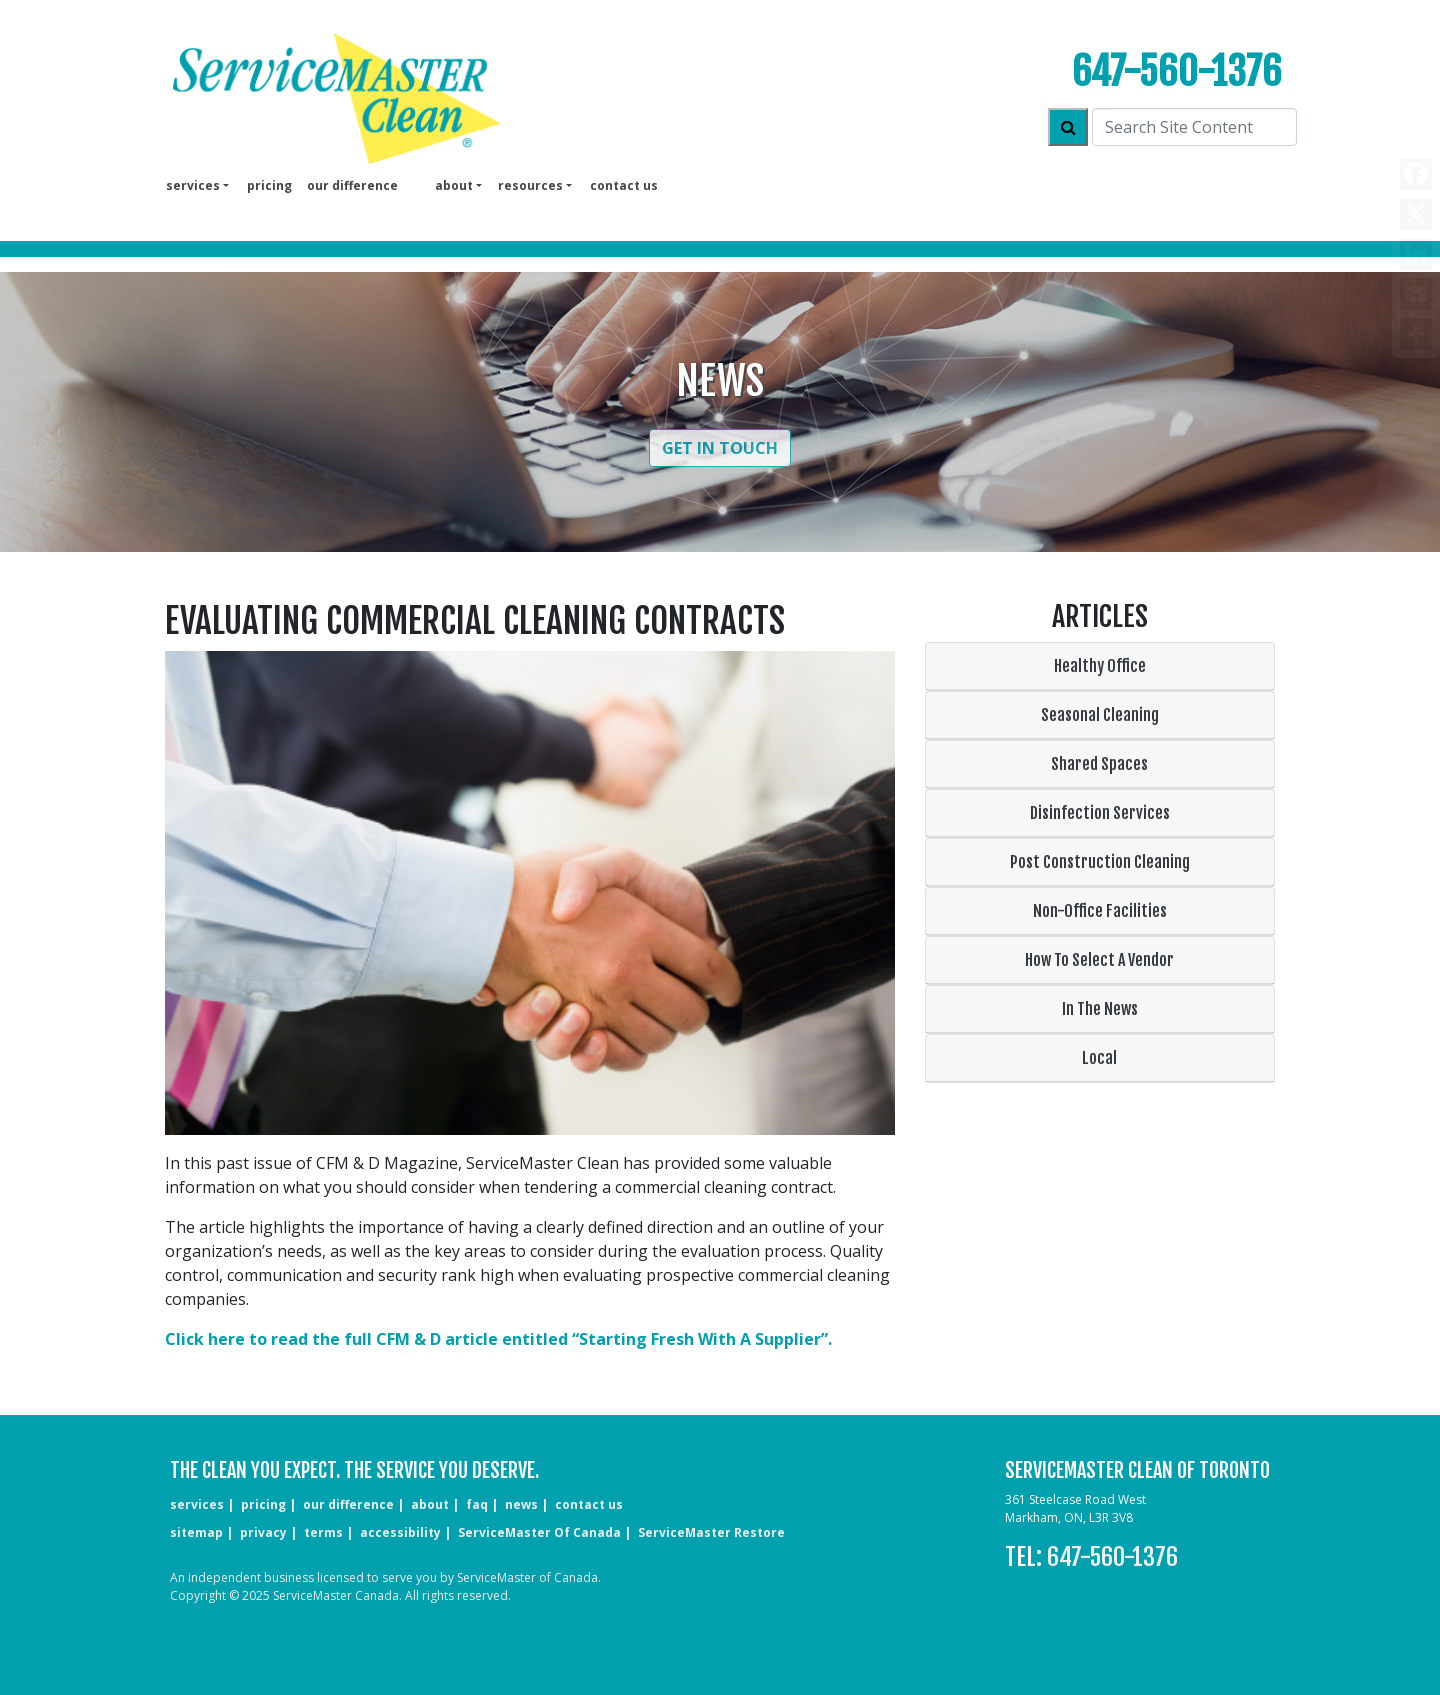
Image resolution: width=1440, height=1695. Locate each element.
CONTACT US (589, 1504)
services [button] (193, 185)
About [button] (454, 185)
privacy (263, 1532)
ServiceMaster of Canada (539, 1532)
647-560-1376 (1177, 71)
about (430, 1504)
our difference (352, 185)
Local (1099, 1058)
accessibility (400, 1532)
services (197, 1504)
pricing (269, 185)
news (521, 1504)
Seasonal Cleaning (1100, 715)
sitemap (196, 1532)
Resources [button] (530, 185)
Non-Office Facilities (1100, 911)
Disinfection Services (1100, 813)
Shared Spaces (1099, 764)
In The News (1100, 1009)
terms (323, 1532)
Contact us (624, 185)
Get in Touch (720, 448)
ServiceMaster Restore (711, 1532)
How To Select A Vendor (1099, 960)
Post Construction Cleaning (1100, 862)
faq (477, 1504)
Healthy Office (1100, 666)
